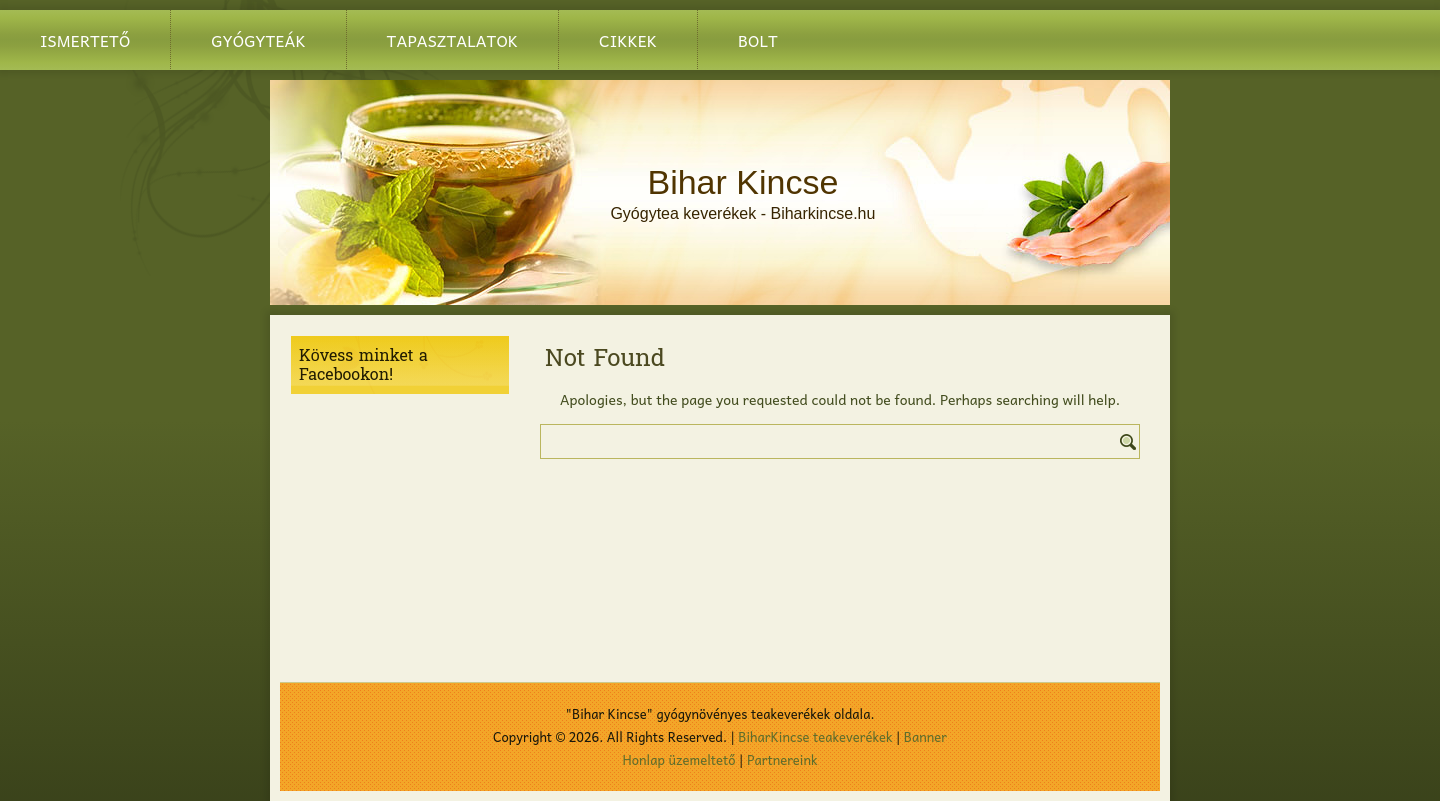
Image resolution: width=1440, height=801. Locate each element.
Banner (925, 736)
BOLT (758, 40)
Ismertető (85, 40)
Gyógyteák (258, 40)
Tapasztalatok (452, 40)
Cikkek (628, 40)
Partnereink (782, 759)
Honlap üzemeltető (679, 759)
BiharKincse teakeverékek (815, 736)
